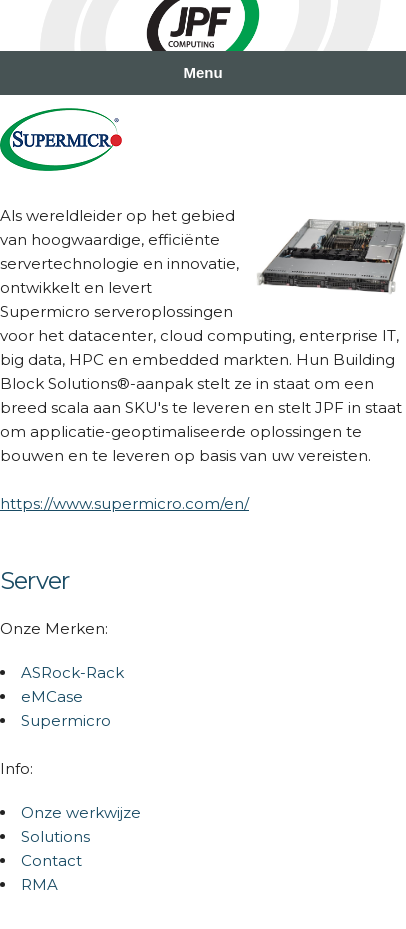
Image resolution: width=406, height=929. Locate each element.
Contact (51, 860)
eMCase (52, 696)
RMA (39, 884)
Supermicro (66, 720)
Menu (202, 72)
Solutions (55, 836)
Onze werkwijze (81, 812)
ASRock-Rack (72, 672)
